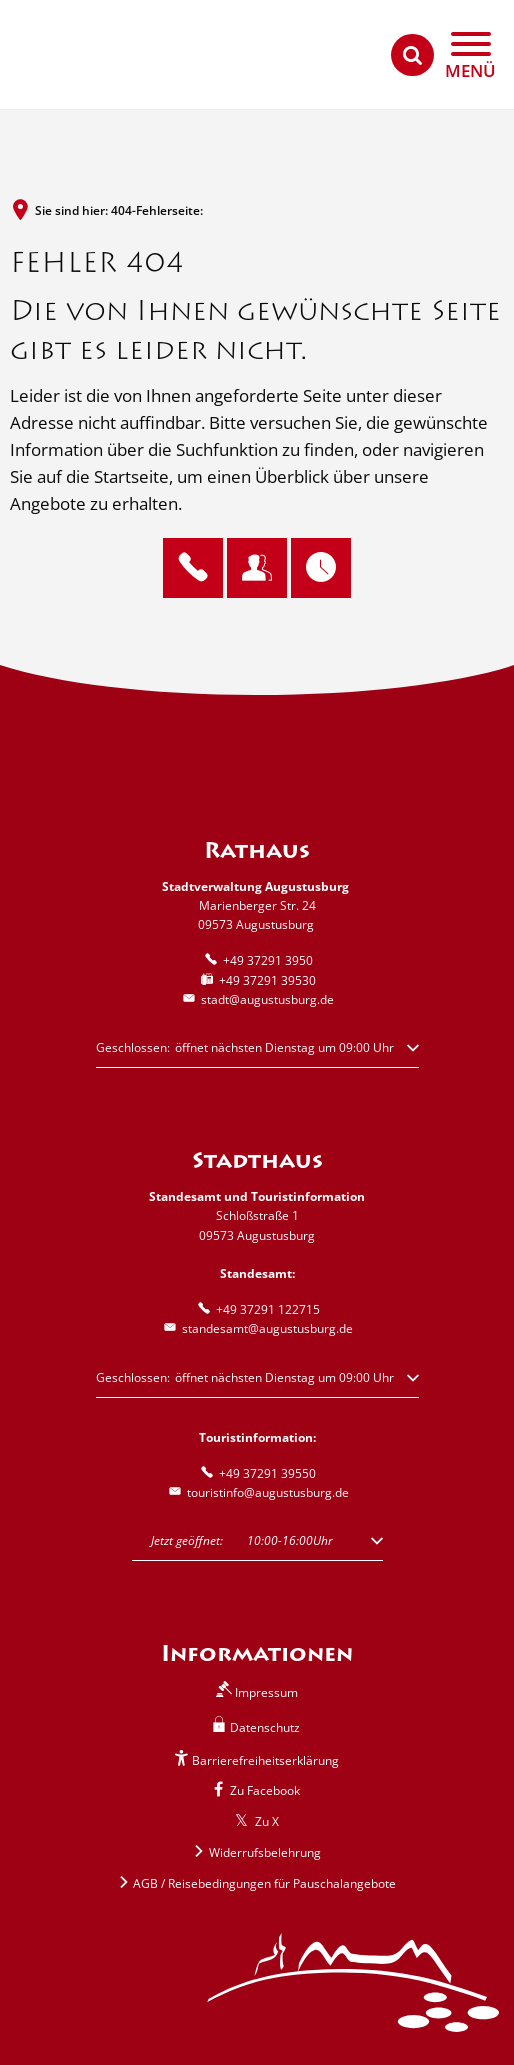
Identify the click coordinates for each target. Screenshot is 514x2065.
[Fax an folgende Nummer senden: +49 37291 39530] (257, 980)
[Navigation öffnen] (470, 55)
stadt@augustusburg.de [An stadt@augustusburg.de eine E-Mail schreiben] (257, 999)
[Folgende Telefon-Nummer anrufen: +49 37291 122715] (257, 1309)
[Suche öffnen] (412, 55)
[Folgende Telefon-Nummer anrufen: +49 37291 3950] (257, 960)
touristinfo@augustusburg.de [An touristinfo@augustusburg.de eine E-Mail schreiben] (257, 1492)
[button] (257, 1053)
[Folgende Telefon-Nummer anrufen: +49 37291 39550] (257, 1473)
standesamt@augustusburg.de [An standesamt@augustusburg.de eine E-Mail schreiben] (257, 1328)
